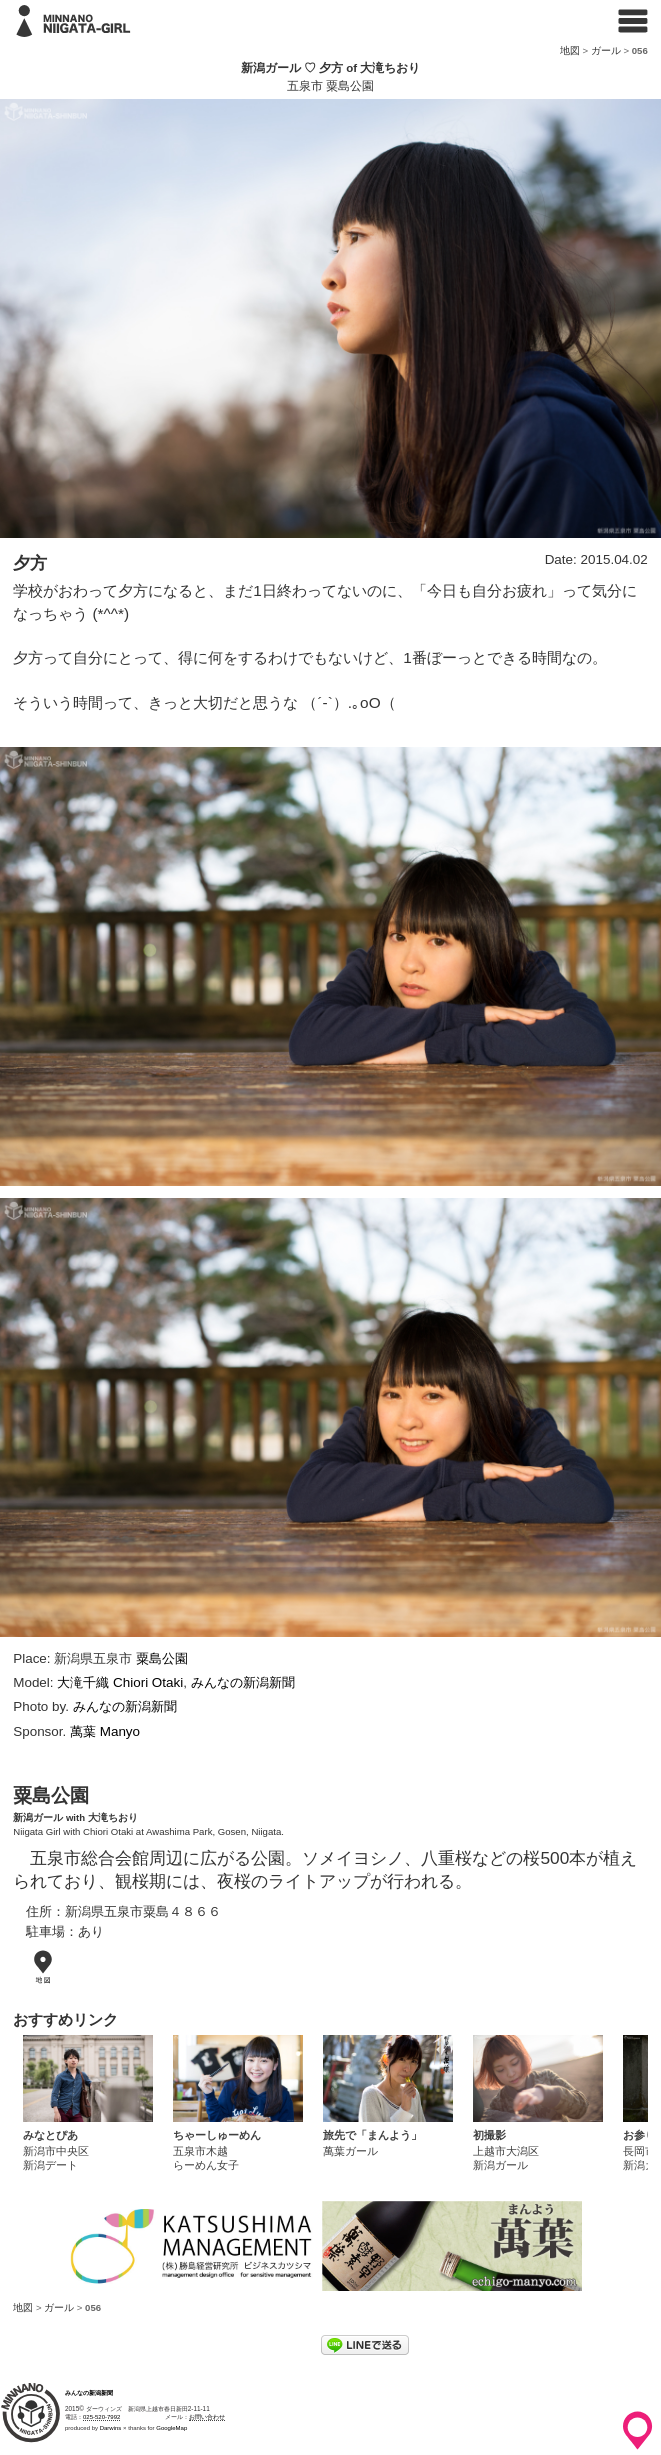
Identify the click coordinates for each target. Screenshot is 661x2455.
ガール (606, 50)
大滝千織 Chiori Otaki (120, 1682)
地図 (570, 50)
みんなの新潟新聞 (243, 1682)
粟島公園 (162, 1658)
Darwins (111, 2428)
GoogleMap (171, 2428)
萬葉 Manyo (105, 1731)
